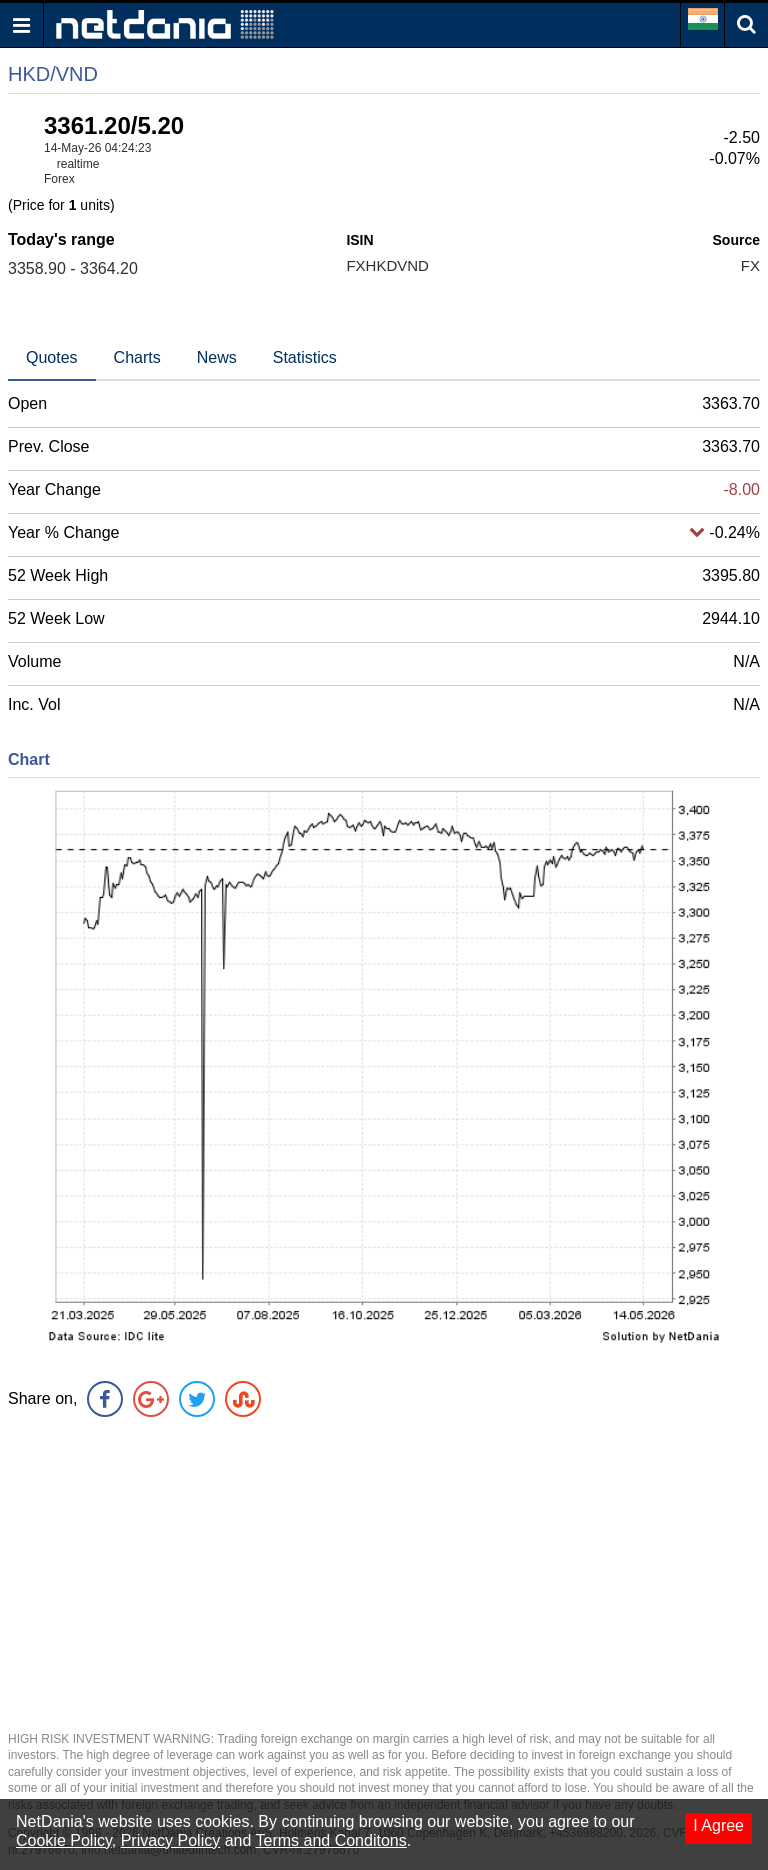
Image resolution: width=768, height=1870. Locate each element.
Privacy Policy (171, 1840)
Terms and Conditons (331, 1840)
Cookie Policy (64, 1840)
